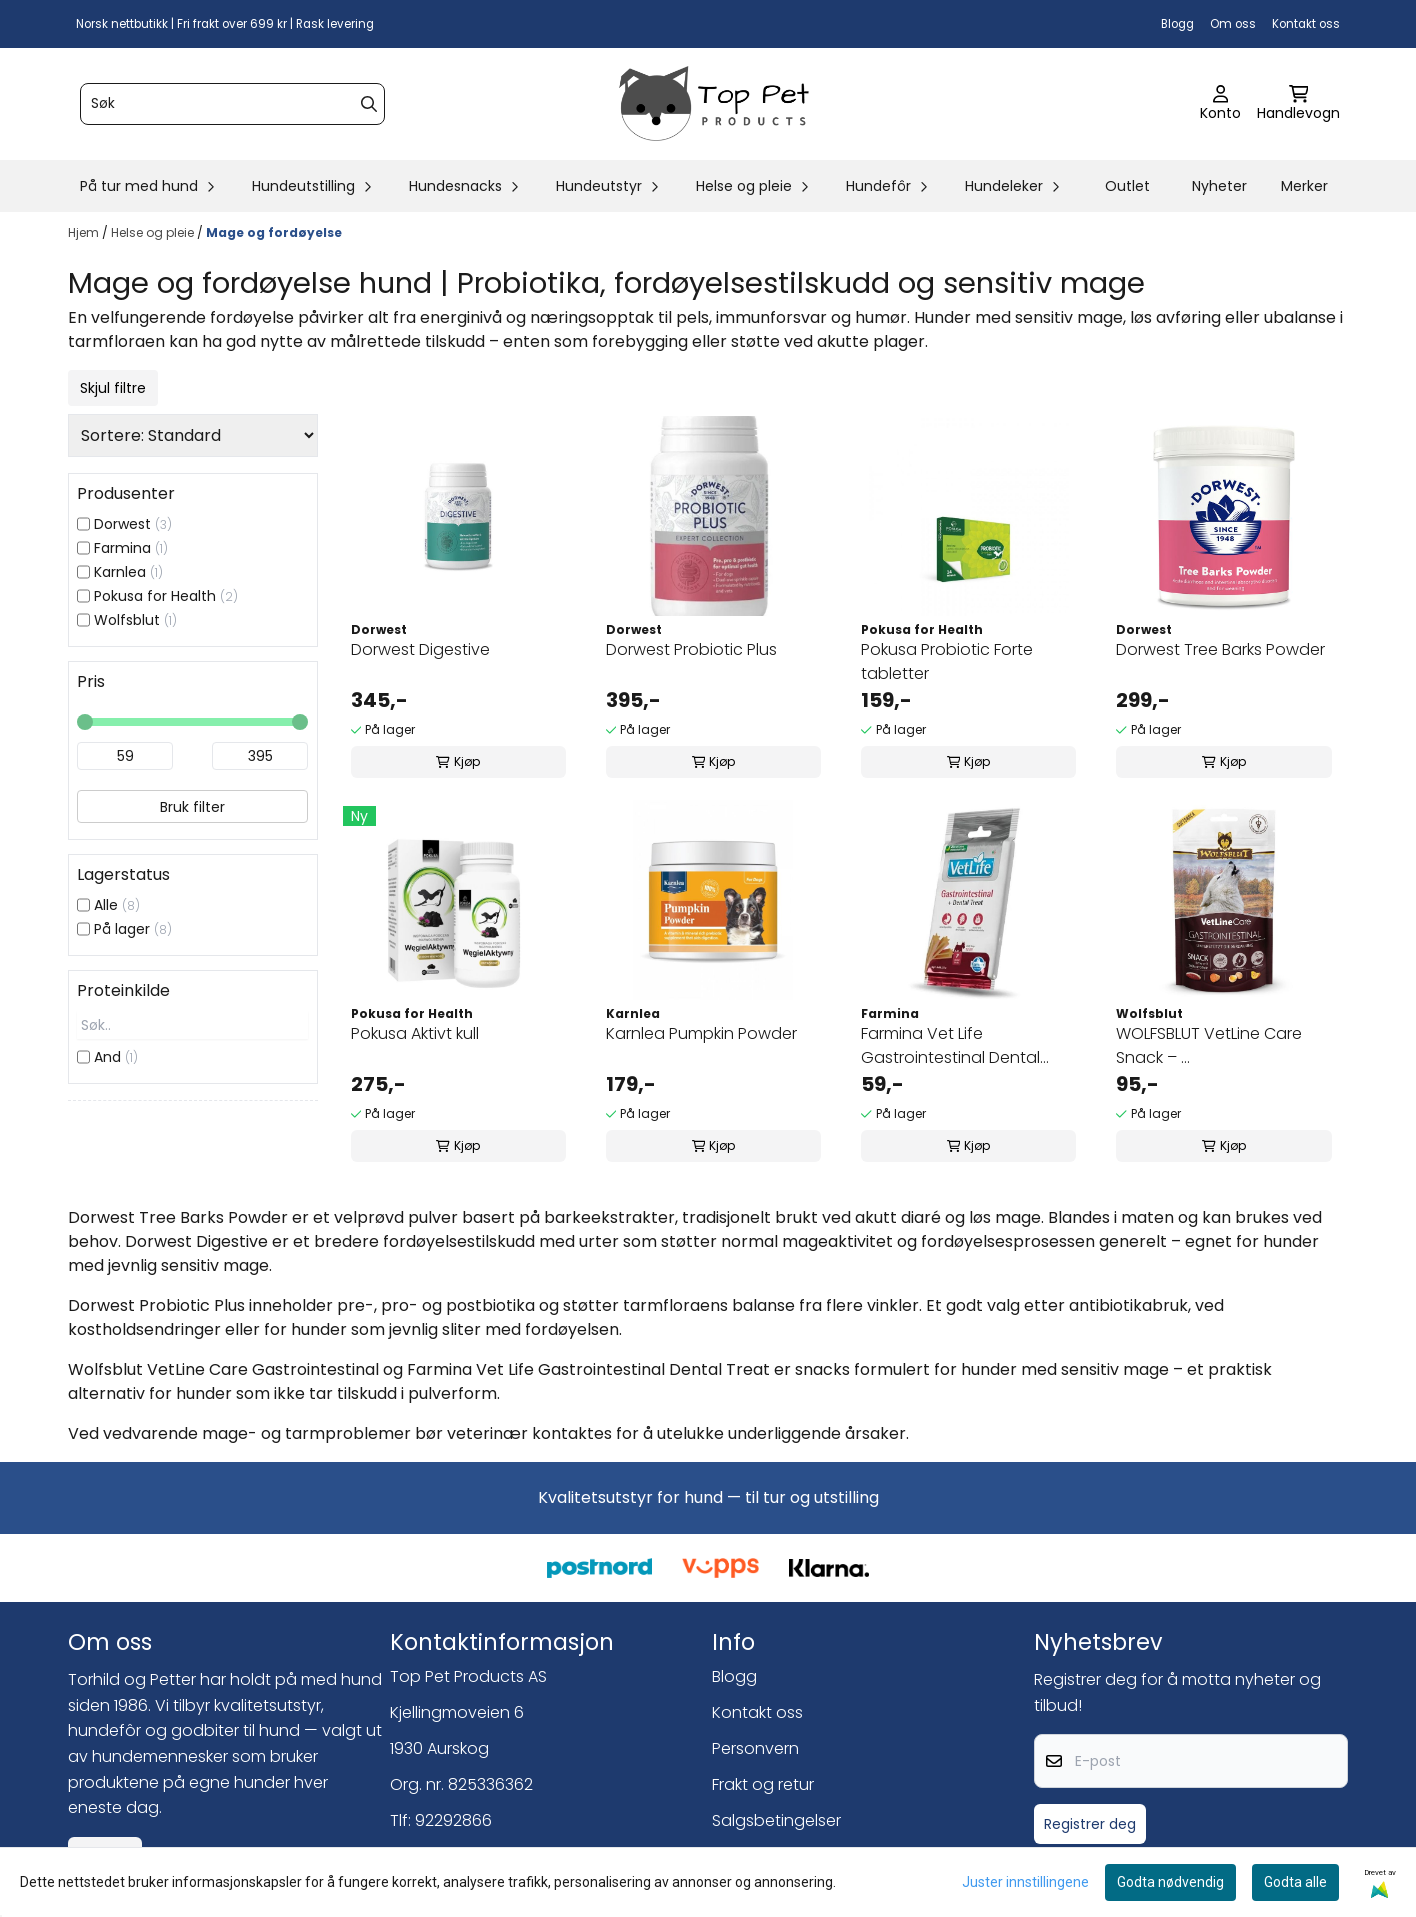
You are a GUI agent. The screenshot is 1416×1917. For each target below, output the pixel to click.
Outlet (1127, 186)
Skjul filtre (113, 388)
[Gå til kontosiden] (1220, 104)
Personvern (755, 1748)
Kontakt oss (1306, 24)
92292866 (453, 1820)
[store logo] (714, 104)
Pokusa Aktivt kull (415, 1033)
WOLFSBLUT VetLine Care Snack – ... (1209, 1045)
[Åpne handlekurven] (1298, 104)
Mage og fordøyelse (274, 232)
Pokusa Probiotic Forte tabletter (947, 661)
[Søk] (232, 104)
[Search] (369, 104)
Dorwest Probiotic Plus (691, 649)
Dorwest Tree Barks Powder (1220, 649)
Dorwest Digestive (420, 649)
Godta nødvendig (1170, 1882)
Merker (1304, 186)
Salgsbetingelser (776, 1820)
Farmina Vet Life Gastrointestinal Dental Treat (950, 1046)
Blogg (1177, 24)
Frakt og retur (763, 1784)
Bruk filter (192, 807)
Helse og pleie (154, 232)
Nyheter (1219, 186)
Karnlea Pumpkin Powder (701, 1033)
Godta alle (1295, 1882)
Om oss (1233, 24)
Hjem (85, 232)
